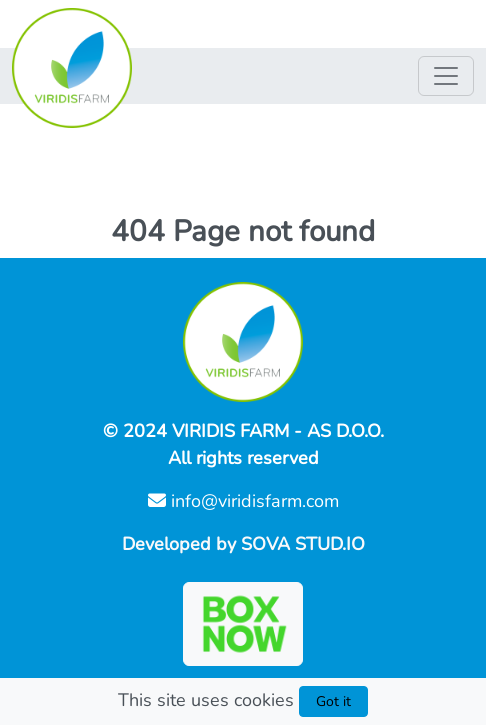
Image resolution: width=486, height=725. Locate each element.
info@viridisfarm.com (243, 501)
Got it (333, 701)
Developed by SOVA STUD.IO (243, 544)
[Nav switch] (446, 76)
